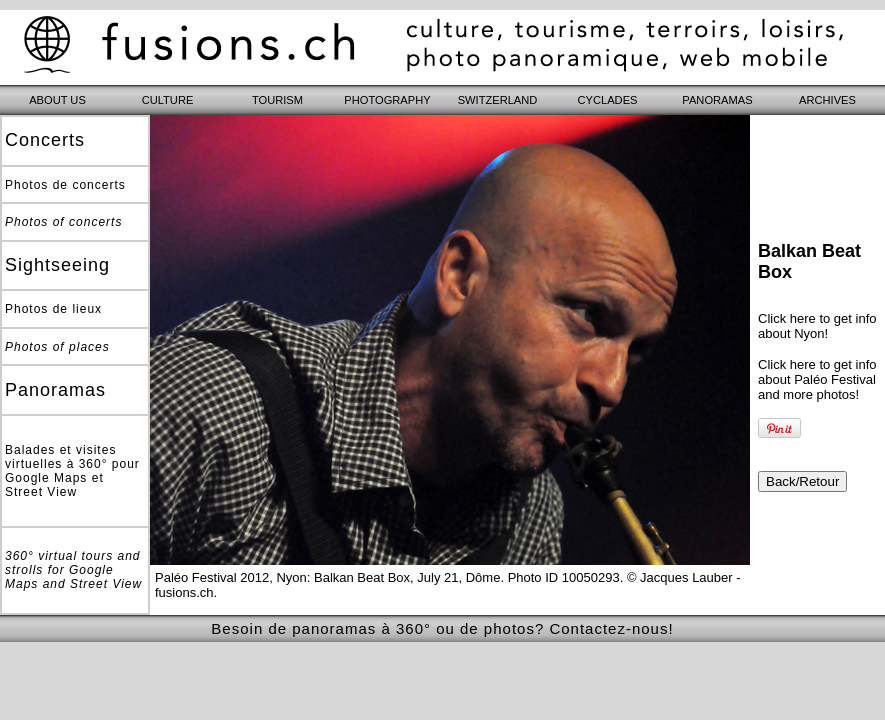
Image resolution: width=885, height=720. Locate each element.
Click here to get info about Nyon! (817, 326)
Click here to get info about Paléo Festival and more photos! (817, 379)
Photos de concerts (65, 185)
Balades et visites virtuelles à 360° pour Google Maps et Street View (72, 471)
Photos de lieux (53, 309)
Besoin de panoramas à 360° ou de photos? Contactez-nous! (442, 628)
